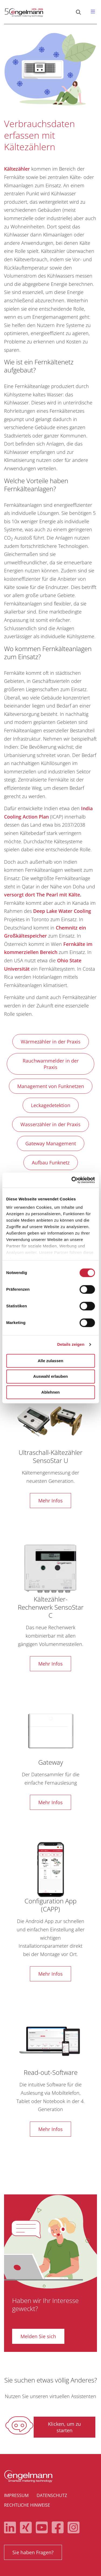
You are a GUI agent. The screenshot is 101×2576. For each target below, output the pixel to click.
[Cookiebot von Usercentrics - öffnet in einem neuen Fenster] (72, 1179)
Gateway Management (50, 1143)
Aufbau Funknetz (50, 1162)
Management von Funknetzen (50, 1086)
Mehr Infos (50, 1500)
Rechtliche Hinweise (27, 2505)
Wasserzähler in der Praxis (50, 1124)
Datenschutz (52, 2495)
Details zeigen (70, 1344)
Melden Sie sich (38, 2336)
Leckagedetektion (50, 1105)
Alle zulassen (50, 1360)
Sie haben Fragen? (33, 2552)
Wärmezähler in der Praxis (51, 1041)
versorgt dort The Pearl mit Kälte (42, 894)
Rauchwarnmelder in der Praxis (51, 1063)
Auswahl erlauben (50, 1376)
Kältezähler (17, 169)
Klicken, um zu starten (64, 2427)
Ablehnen (50, 1392)
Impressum (16, 2495)
